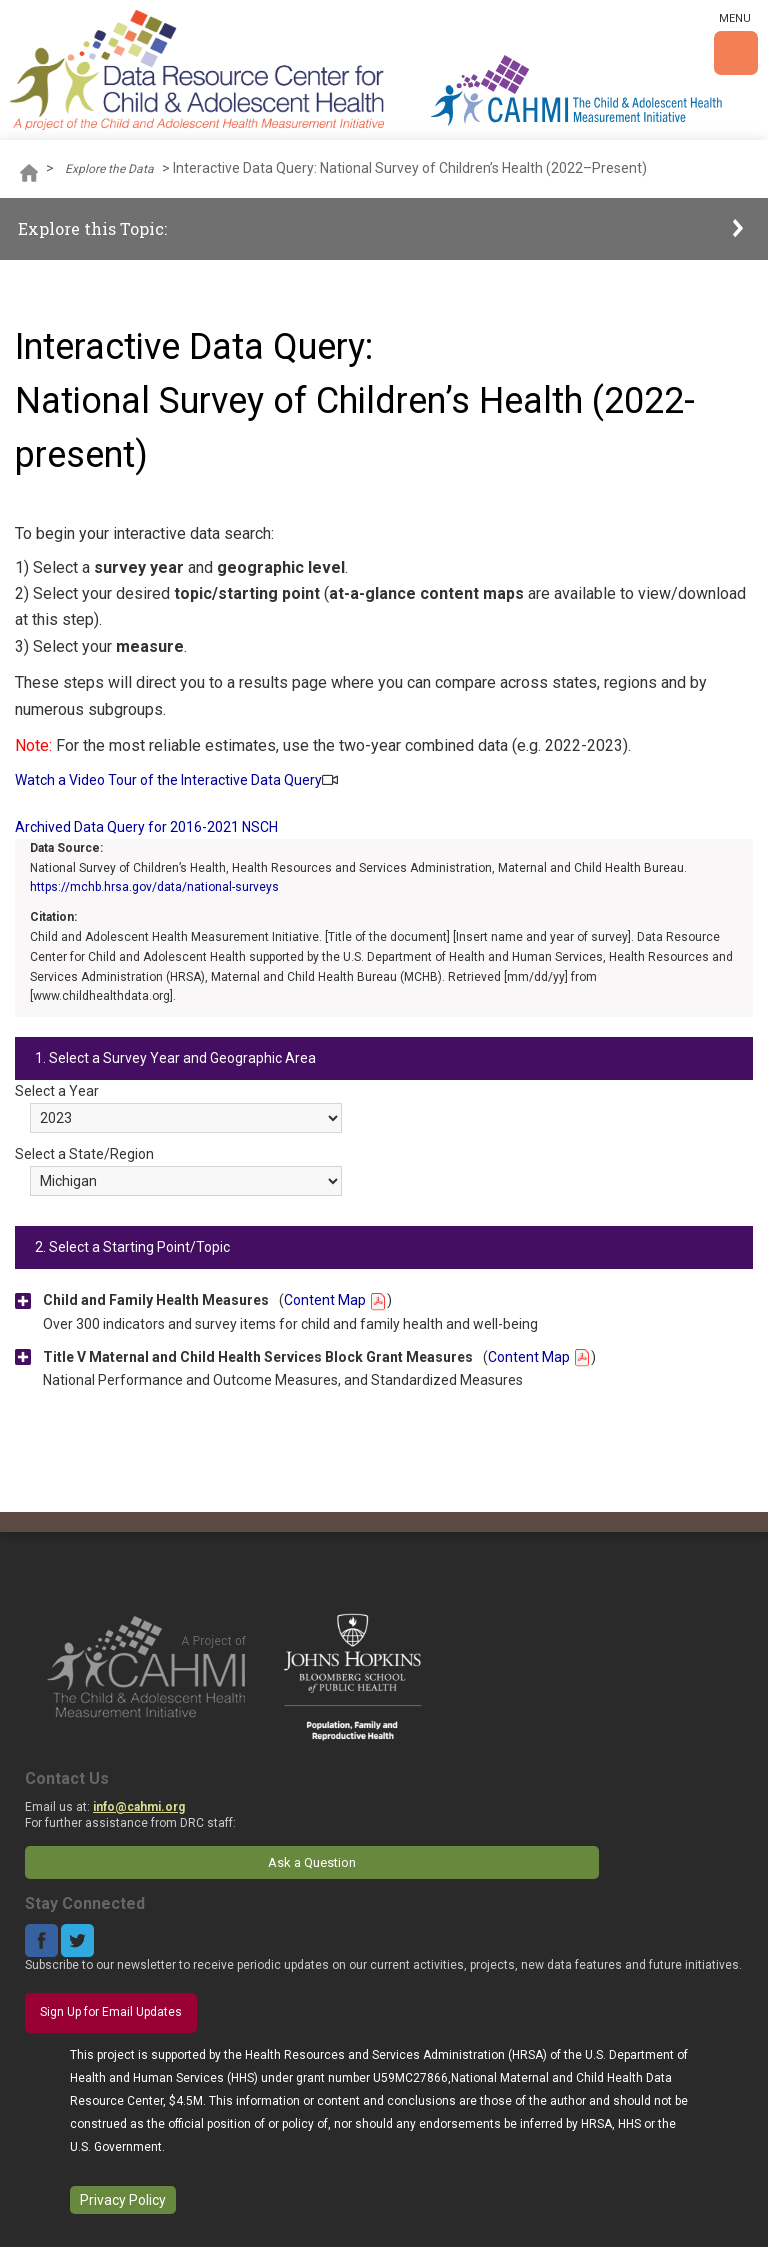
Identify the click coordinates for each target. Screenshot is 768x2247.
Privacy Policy (123, 2200)
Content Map (335, 1300)
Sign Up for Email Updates (111, 2012)
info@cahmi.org (139, 1807)
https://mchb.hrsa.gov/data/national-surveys (154, 887)
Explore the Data (109, 169)
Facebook (41, 1940)
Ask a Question (312, 1862)
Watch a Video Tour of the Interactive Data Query (168, 780)
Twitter (77, 1940)
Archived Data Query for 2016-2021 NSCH (146, 827)
